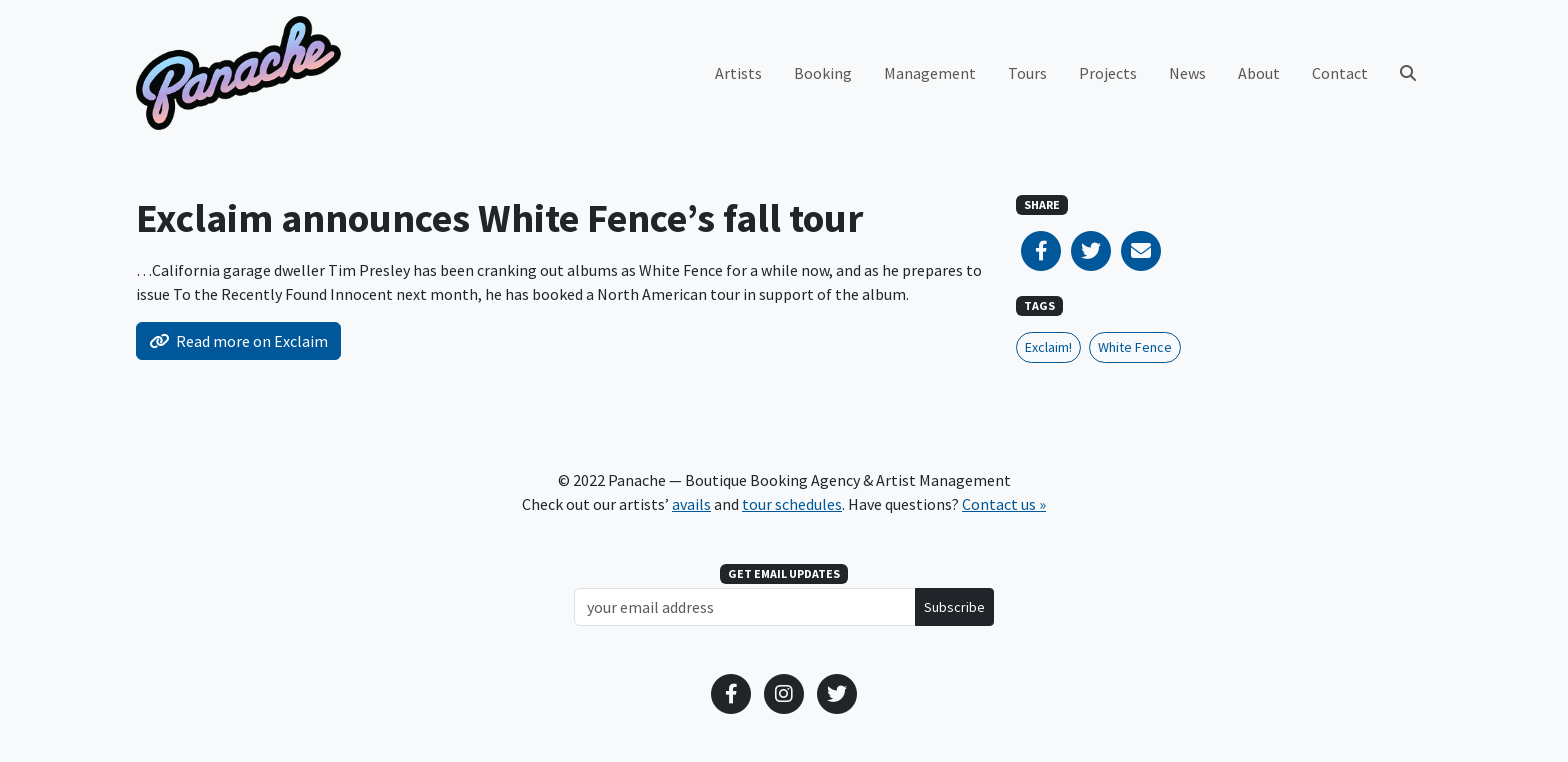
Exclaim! (1048, 347)
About (1259, 73)
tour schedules (792, 504)
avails (691, 504)
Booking (823, 73)
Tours (1027, 73)
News (1187, 73)
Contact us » (1004, 504)
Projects (1108, 73)
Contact (1340, 73)
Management (930, 73)
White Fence (1135, 347)
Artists (738, 73)
